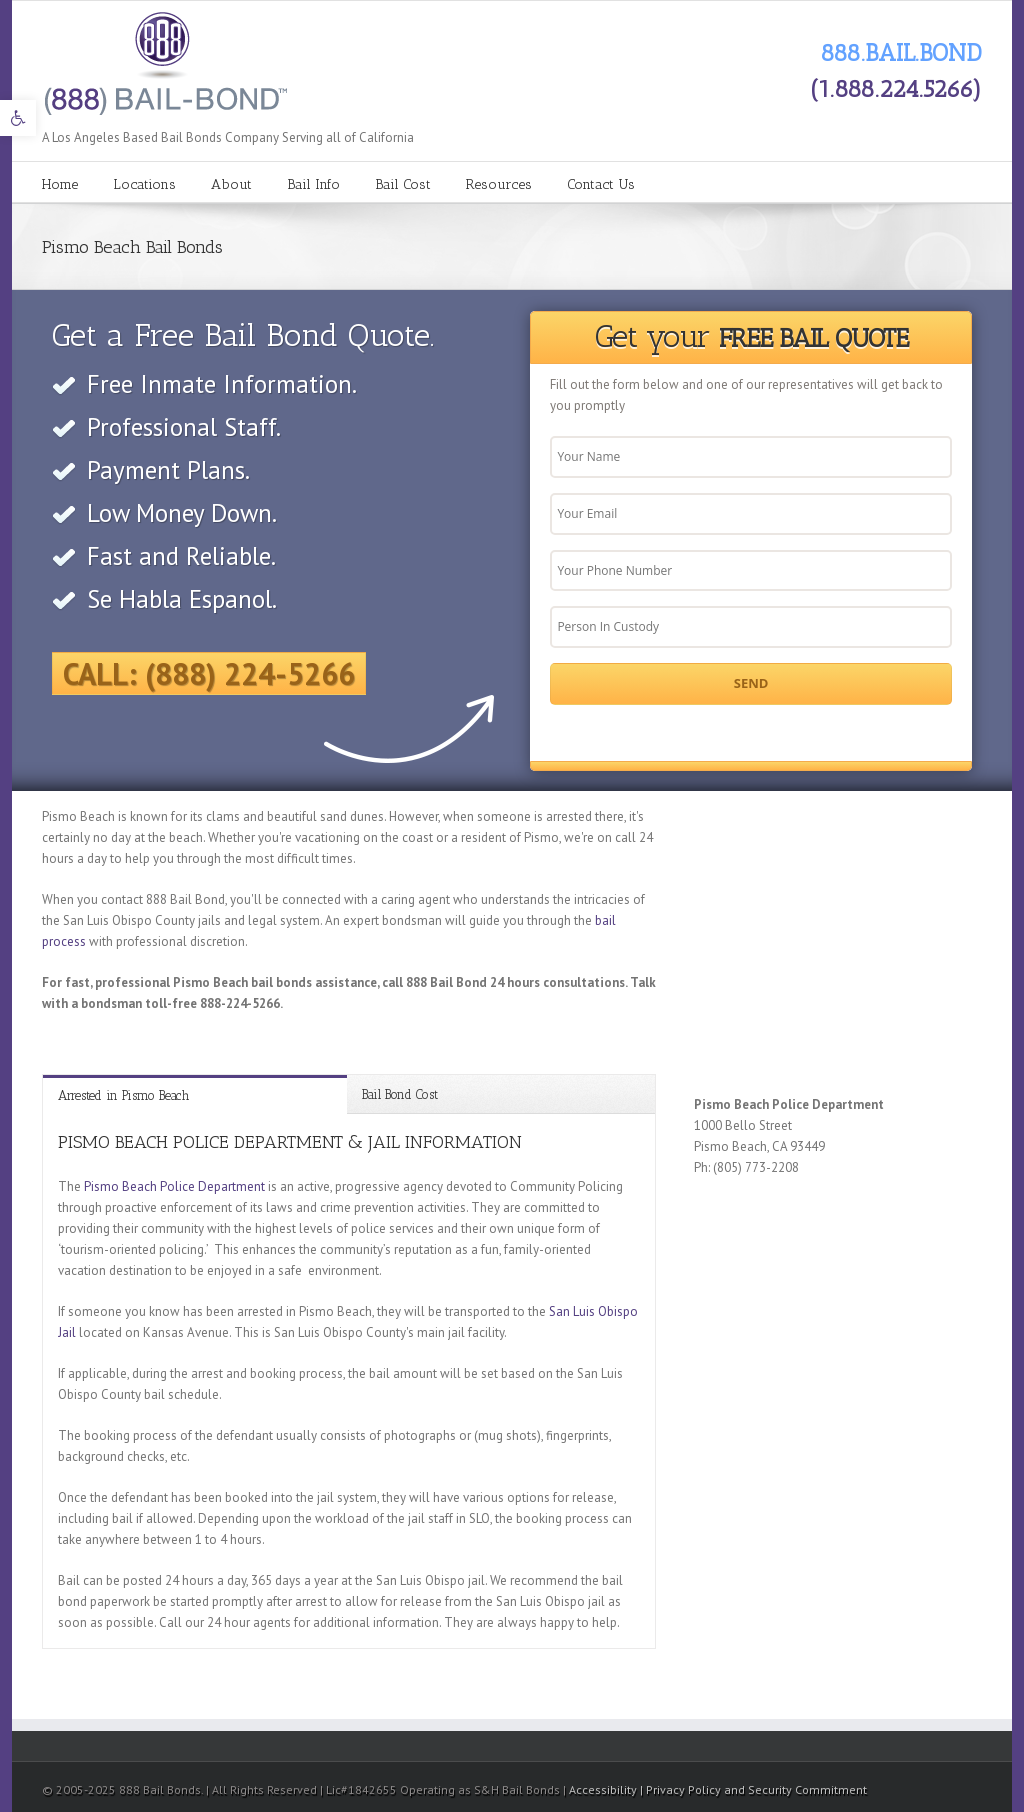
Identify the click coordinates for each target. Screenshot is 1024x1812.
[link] (18, 118)
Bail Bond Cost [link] (400, 1094)
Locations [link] (144, 184)
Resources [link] (499, 184)
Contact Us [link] (601, 184)
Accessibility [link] (604, 1789)
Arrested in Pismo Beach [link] (123, 1095)
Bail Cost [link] (403, 184)
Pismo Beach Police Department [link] (174, 1186)
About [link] (231, 184)
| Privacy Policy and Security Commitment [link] (753, 1789)
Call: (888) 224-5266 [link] (209, 673)
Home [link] (60, 184)
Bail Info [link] (313, 184)
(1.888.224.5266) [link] (896, 88)
